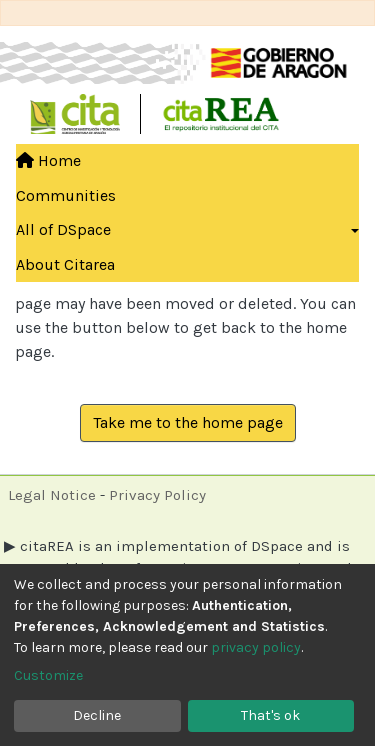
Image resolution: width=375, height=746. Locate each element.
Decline (97, 715)
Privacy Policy (157, 495)
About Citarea (65, 264)
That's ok (270, 715)
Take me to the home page (188, 422)
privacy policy (256, 647)
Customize (48, 675)
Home (48, 160)
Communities (66, 195)
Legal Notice (52, 495)
